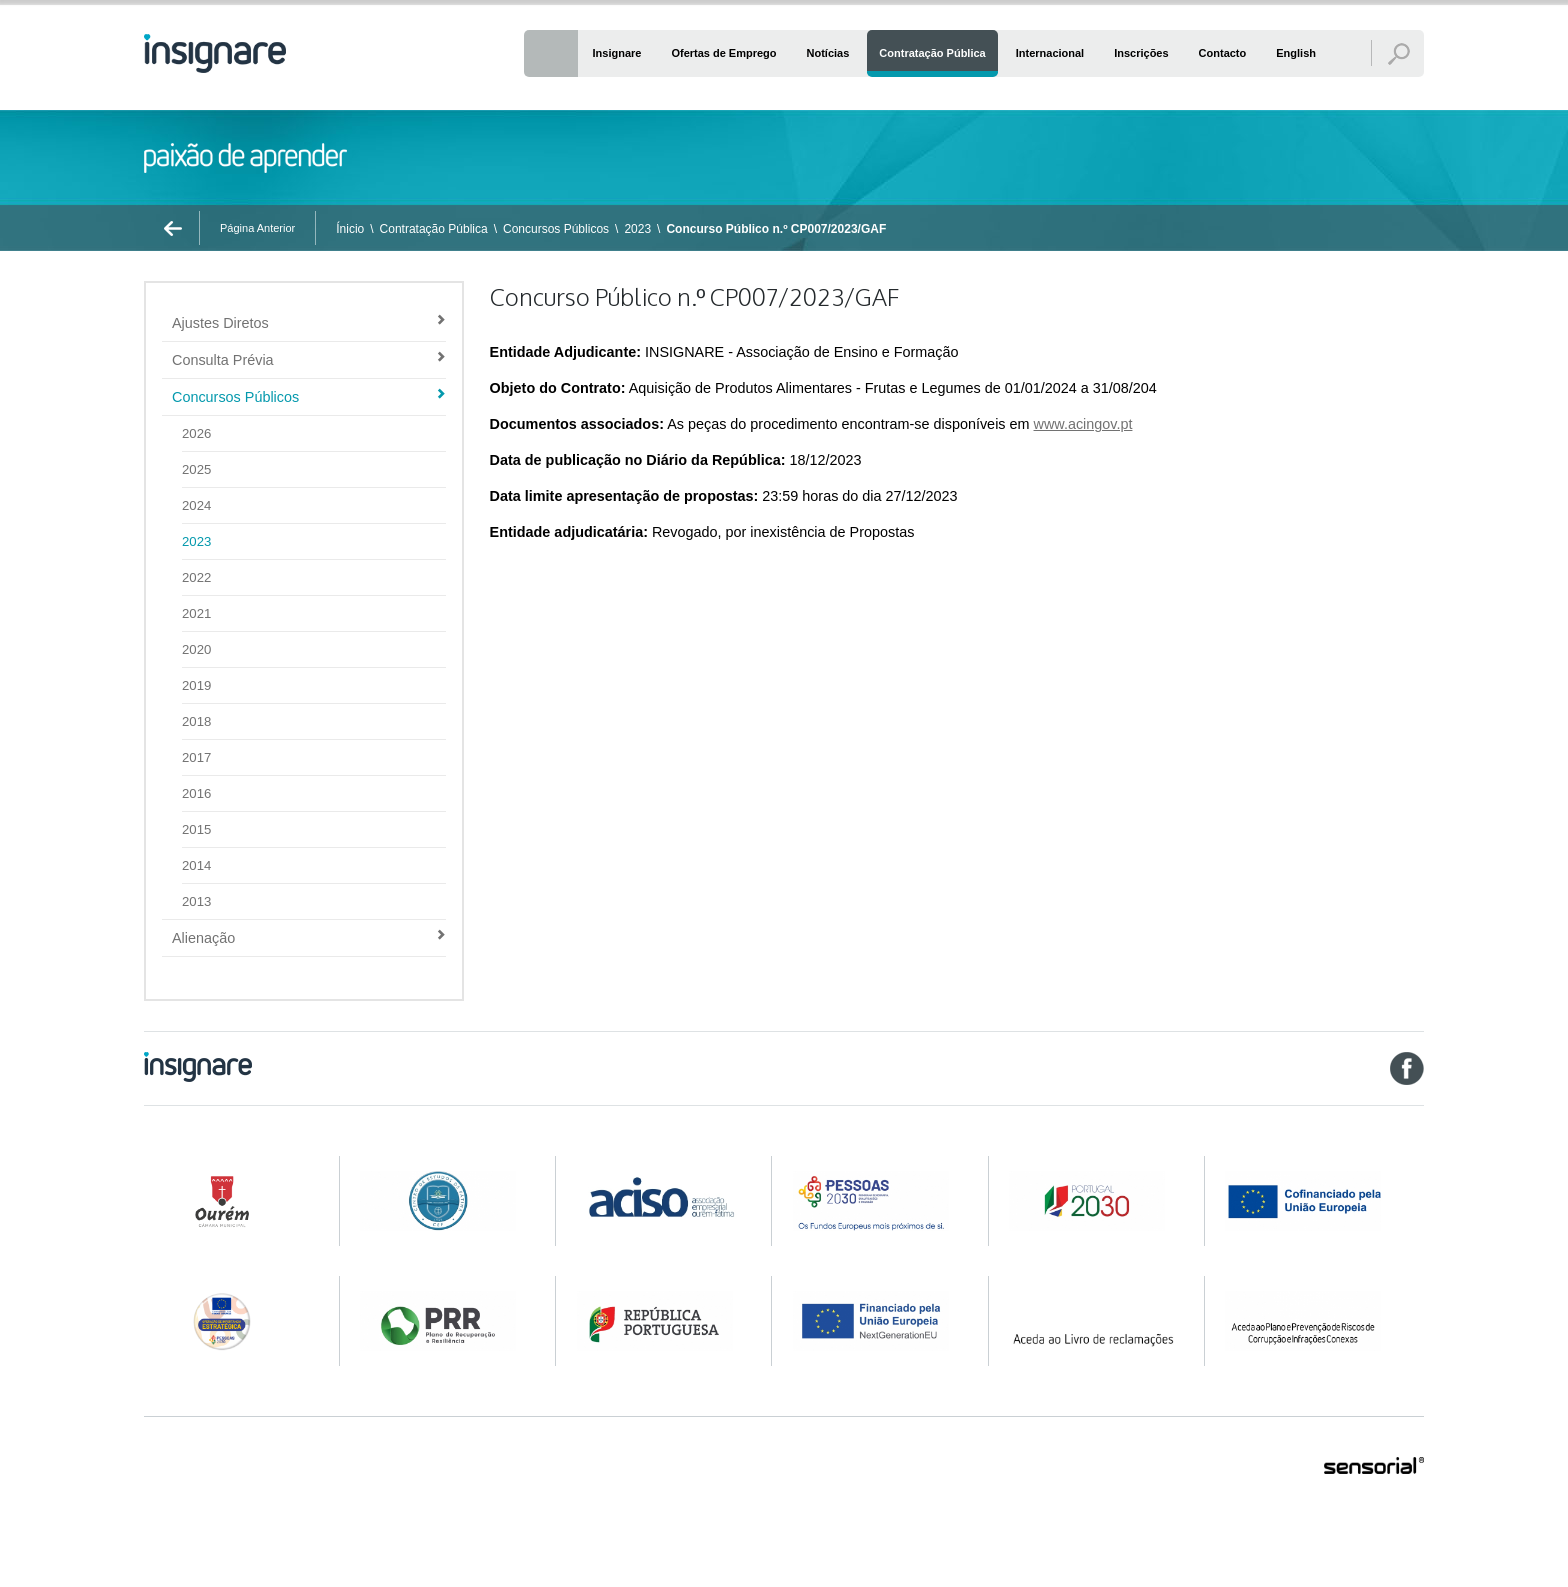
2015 (196, 829)
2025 (196, 469)
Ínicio (350, 229)
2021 (196, 613)
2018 (196, 721)
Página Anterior (257, 228)
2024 (196, 505)
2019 (196, 685)
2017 (196, 757)
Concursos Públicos (556, 229)
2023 (637, 229)
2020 (196, 649)
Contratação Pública (434, 229)
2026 (196, 433)
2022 (196, 577)
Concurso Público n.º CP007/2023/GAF (776, 229)
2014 (196, 865)
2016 (196, 793)
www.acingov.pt (1083, 424)
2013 (196, 901)
